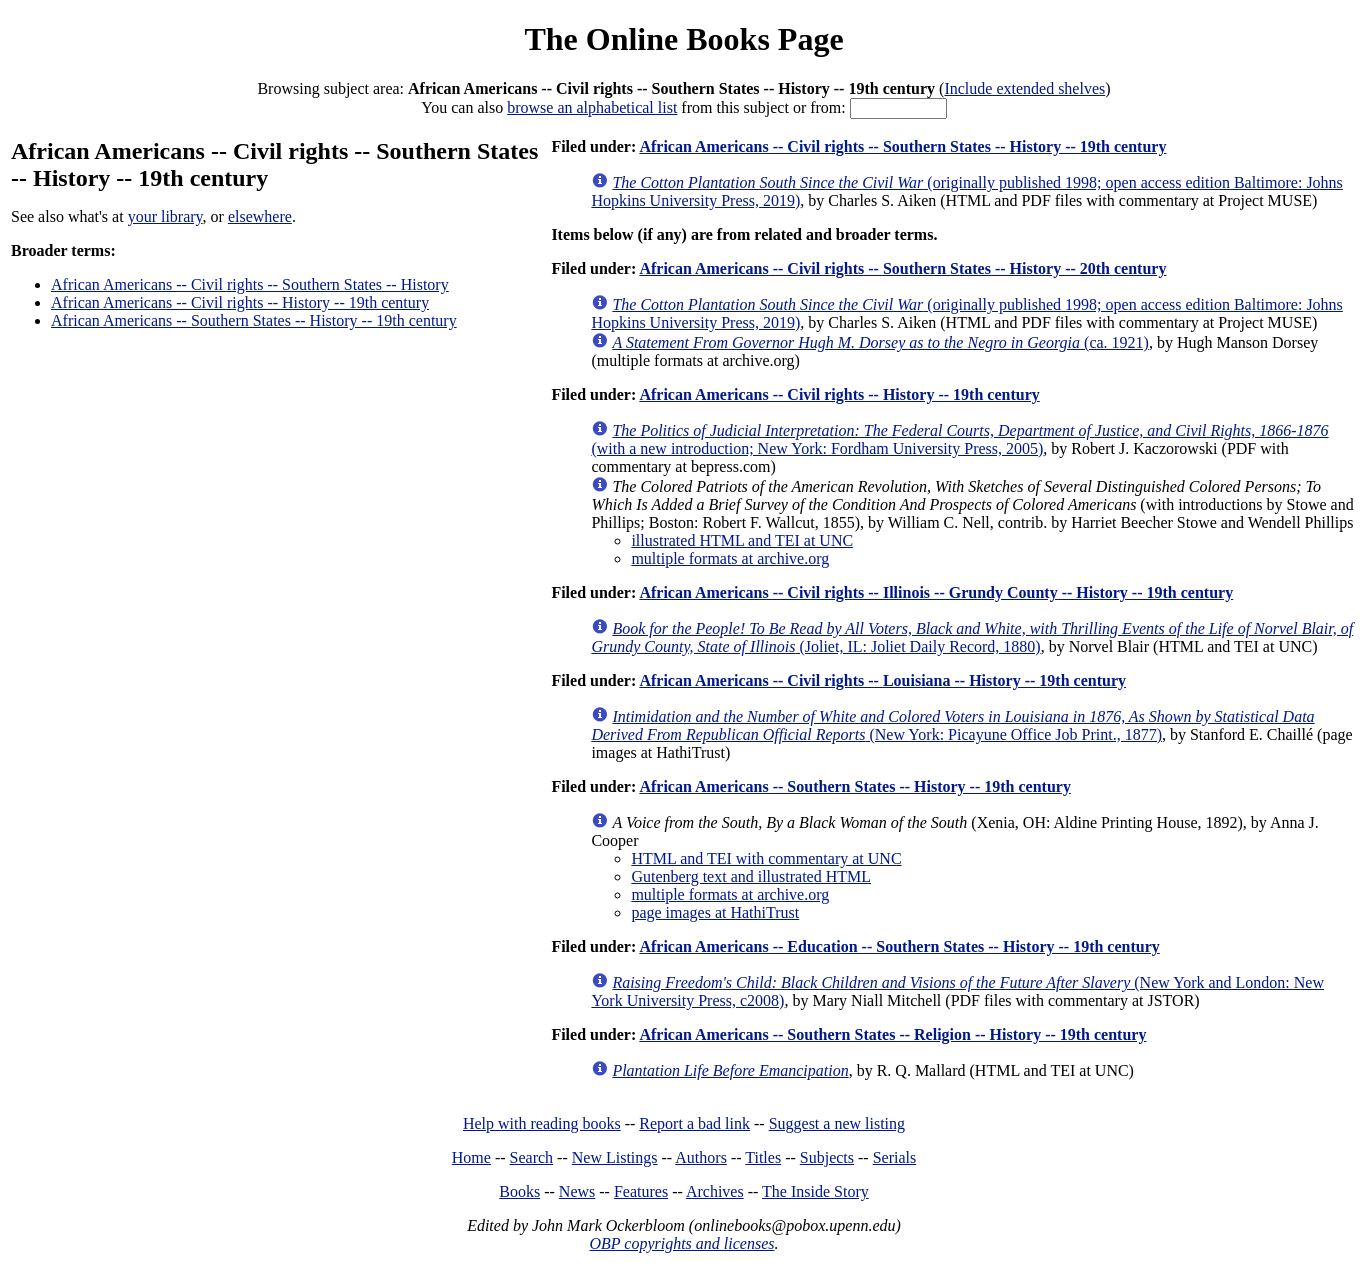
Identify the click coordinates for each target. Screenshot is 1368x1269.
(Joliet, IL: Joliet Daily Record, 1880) (972, 637)
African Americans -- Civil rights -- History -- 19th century (240, 302)
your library (165, 216)
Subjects (827, 1157)
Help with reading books (542, 1123)
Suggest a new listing (837, 1123)
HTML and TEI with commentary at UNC (766, 858)
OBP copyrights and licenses (681, 1243)
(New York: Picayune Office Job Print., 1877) (952, 725)
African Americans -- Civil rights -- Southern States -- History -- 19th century (902, 146)
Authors (701, 1157)
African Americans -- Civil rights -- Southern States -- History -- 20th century (902, 268)
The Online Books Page (683, 39)
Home (471, 1157)
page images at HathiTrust (715, 912)
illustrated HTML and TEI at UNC (742, 540)
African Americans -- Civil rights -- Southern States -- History (250, 284)
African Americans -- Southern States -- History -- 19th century (254, 320)
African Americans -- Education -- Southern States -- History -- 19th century (899, 946)
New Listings (615, 1157)
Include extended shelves (1024, 88)
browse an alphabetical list (592, 107)
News (577, 1191)
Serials (895, 1157)
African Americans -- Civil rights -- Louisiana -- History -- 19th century (882, 680)
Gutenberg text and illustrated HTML (751, 876)
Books (519, 1191)
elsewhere (260, 216)
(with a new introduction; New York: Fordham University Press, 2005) (959, 439)
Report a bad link (694, 1123)
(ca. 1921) (880, 342)
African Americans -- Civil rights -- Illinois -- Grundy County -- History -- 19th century (936, 592)
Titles (763, 1157)
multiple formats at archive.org (730, 558)
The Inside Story (815, 1191)
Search (532, 1157)
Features (641, 1191)
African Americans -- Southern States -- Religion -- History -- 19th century (892, 1034)
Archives (715, 1191)
